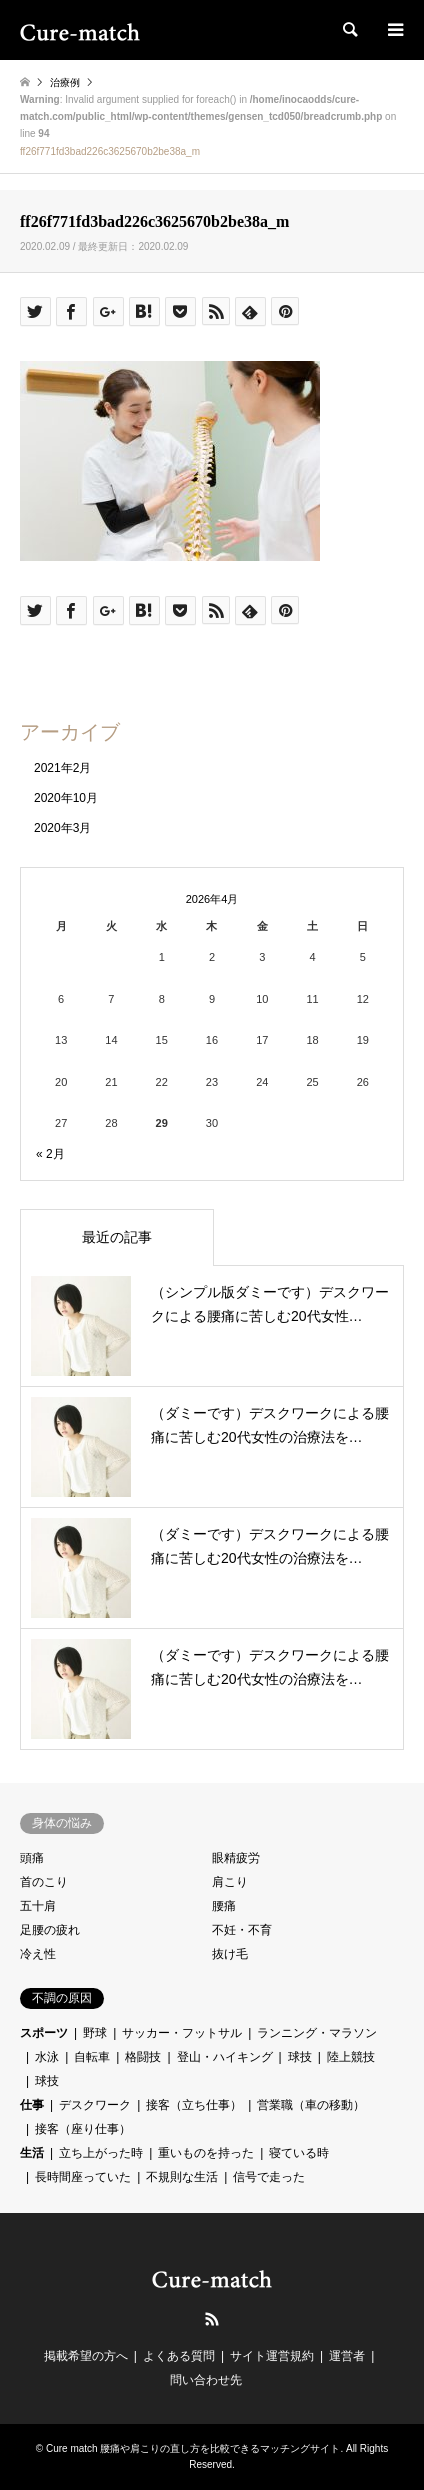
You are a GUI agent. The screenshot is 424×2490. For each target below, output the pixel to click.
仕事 (32, 2105)
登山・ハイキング (225, 2057)
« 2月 (50, 1154)
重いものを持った (206, 2153)
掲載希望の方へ (86, 2356)
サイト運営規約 (272, 2356)
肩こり (230, 1882)
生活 (32, 2153)
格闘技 (143, 2057)
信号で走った (269, 2177)
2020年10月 (66, 798)
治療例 (65, 82)
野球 (95, 2033)
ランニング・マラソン (317, 2033)
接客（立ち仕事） (194, 2105)
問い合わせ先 (206, 2380)
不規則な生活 (182, 2177)
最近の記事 (117, 1237)
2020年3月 (62, 828)
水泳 (47, 2057)
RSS (212, 2319)
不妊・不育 (242, 1930)
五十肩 (38, 1906)
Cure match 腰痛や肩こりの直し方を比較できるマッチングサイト (193, 2448)
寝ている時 (299, 2153)
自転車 (92, 2057)
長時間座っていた (83, 2177)
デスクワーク (95, 2105)
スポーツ (44, 2033)
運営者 (347, 2356)
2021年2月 (62, 768)
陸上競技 (351, 2057)
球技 (300, 2057)
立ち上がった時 (101, 2153)
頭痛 (32, 1858)
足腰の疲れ (50, 1930)
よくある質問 (179, 2356)
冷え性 (38, 1954)
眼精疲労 (236, 1858)
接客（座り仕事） (83, 2129)
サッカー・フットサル (182, 2033)
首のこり (44, 1882)
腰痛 (224, 1906)
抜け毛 (230, 1954)
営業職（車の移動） (311, 2105)
